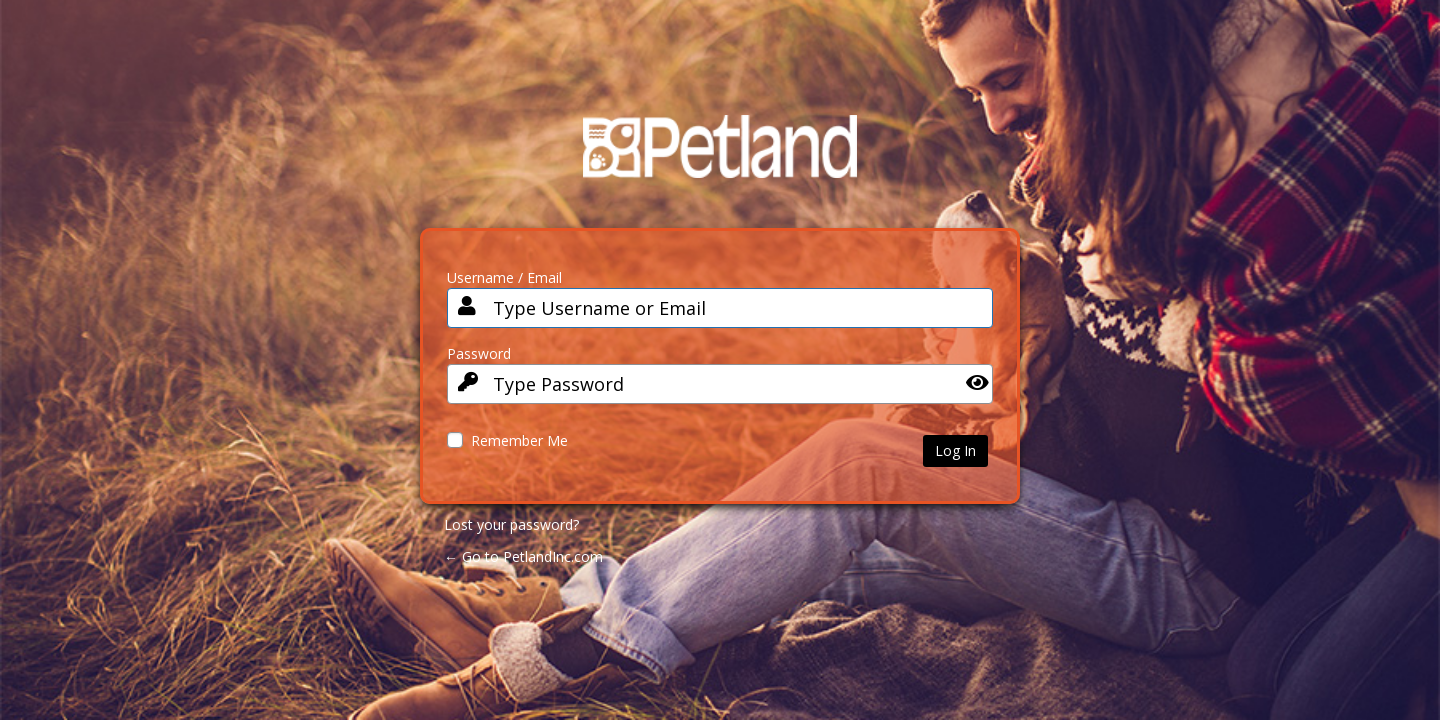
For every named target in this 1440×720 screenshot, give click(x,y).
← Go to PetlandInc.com (523, 556)
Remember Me (519, 440)
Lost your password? (511, 524)
